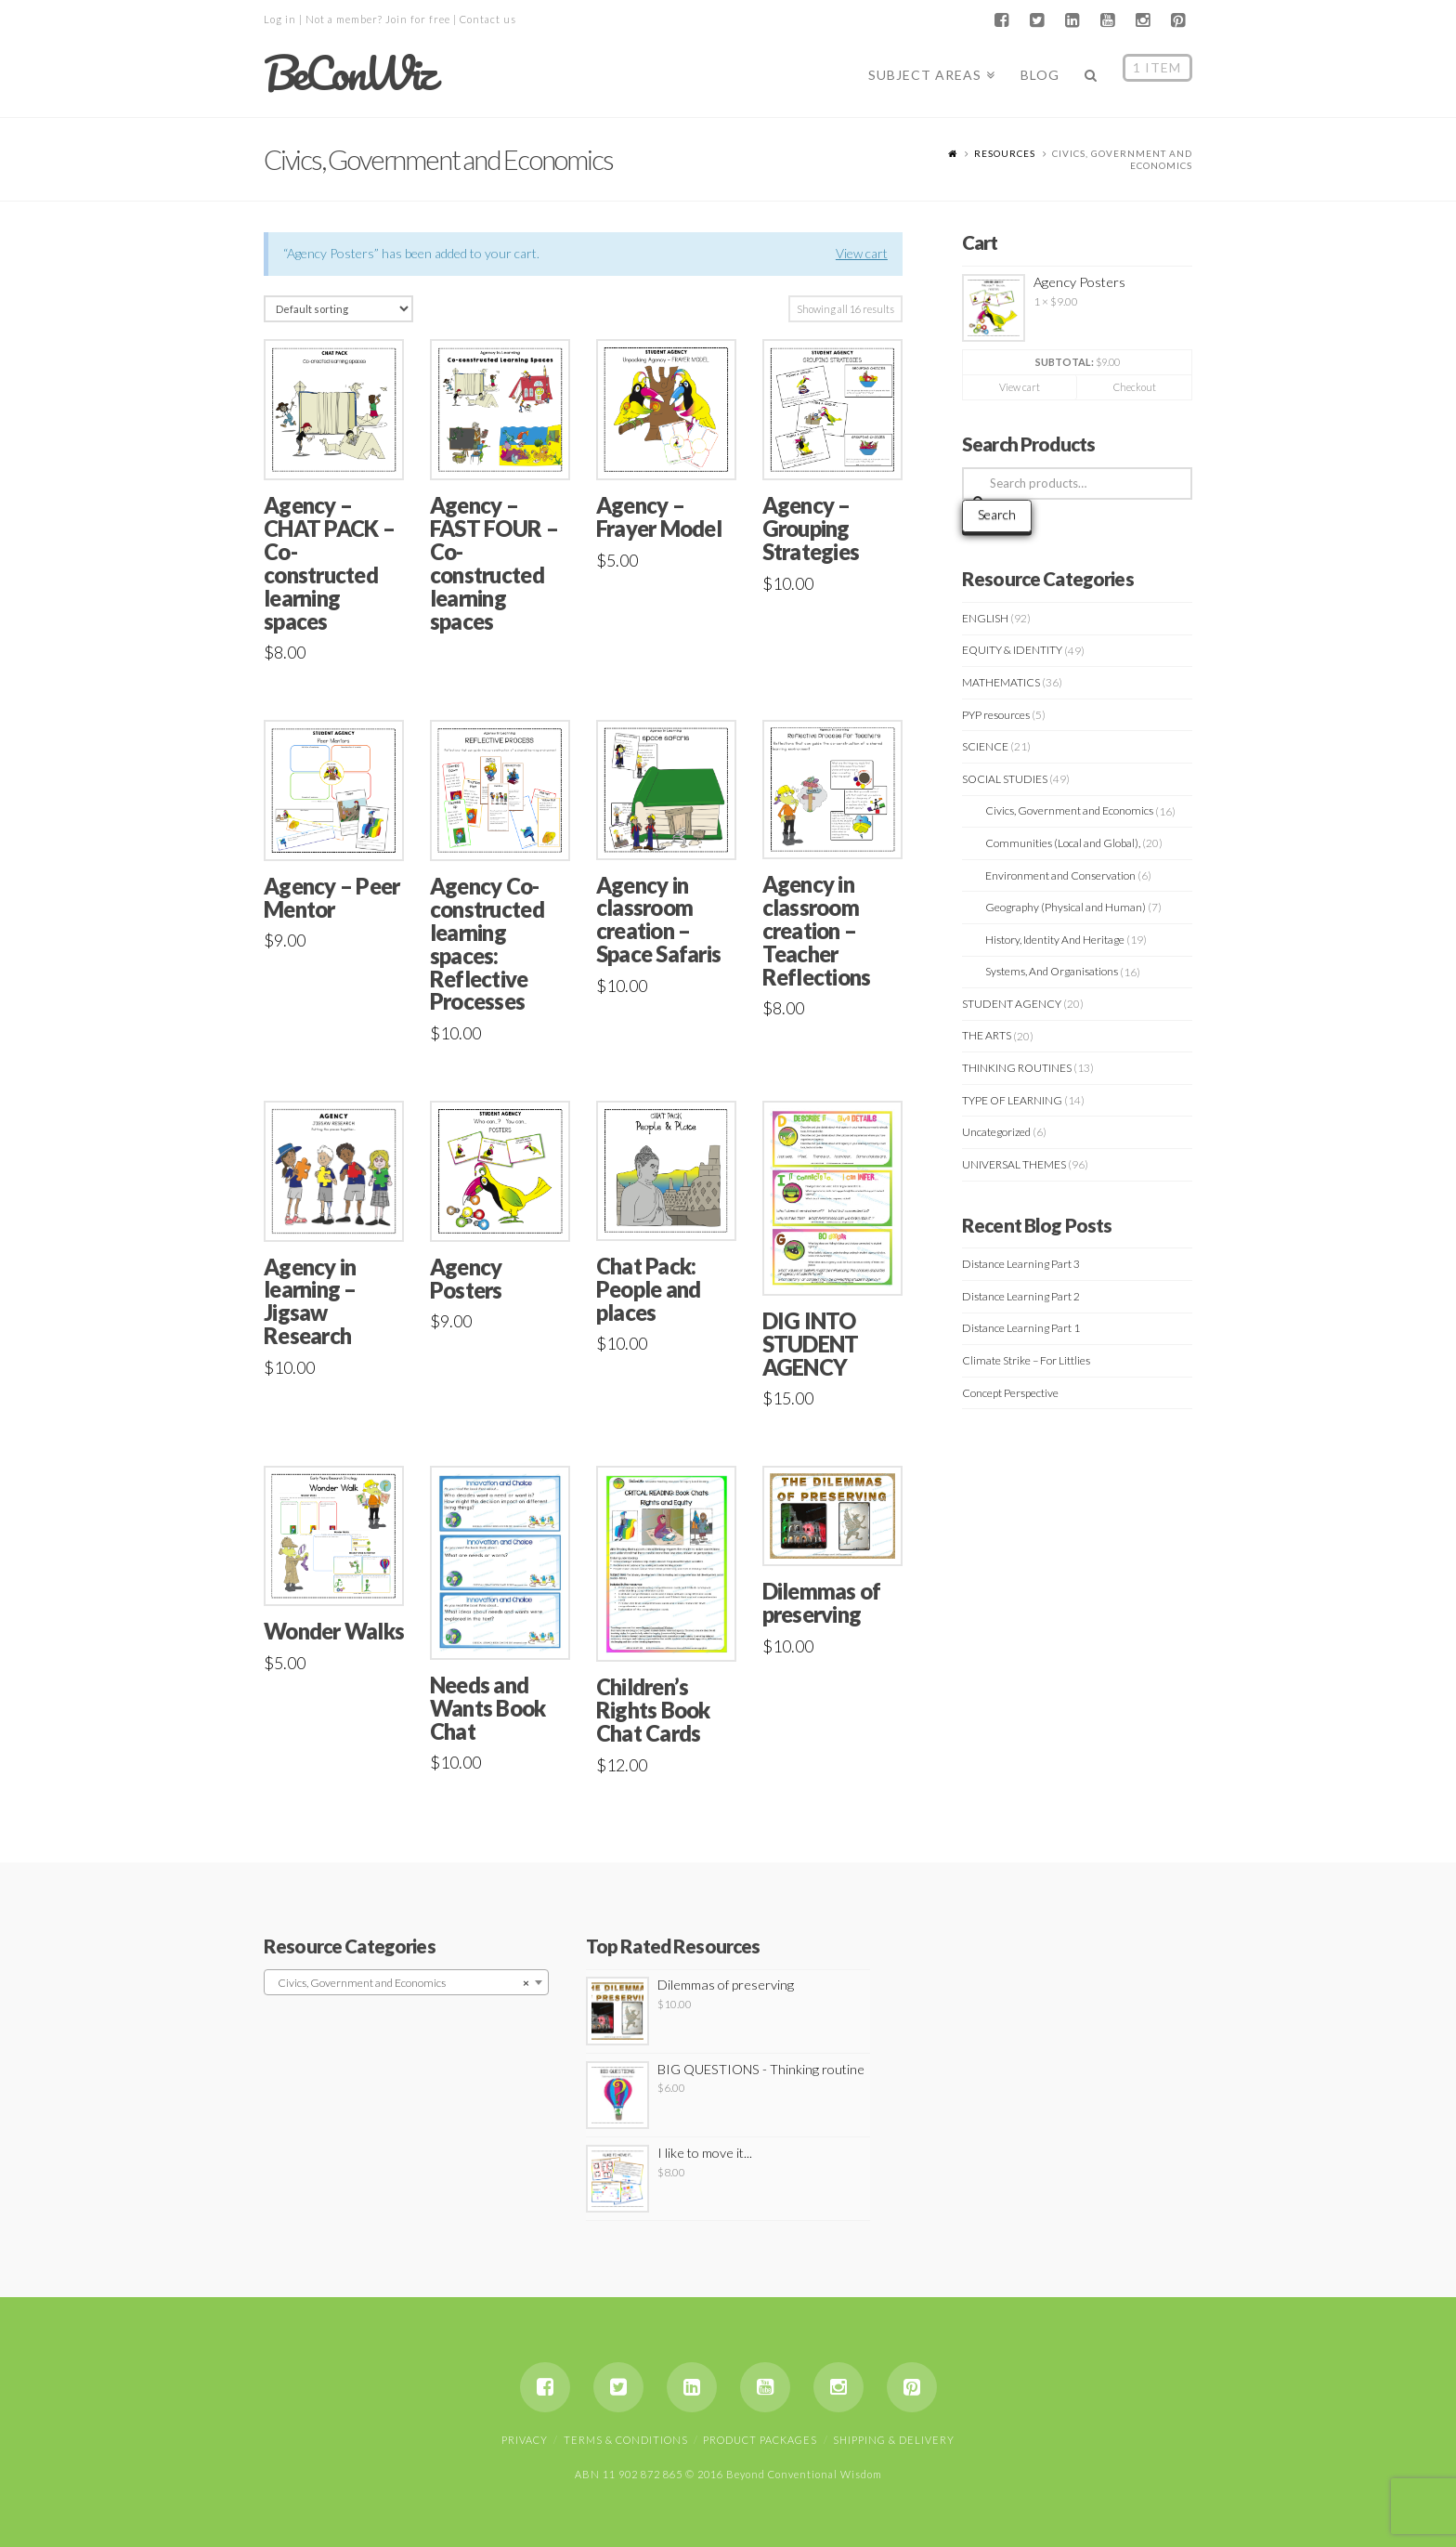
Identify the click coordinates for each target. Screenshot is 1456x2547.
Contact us (488, 19)
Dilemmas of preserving (821, 1602)
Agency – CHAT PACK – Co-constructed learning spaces (329, 562)
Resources (1004, 153)
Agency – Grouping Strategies (811, 528)
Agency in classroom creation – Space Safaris (658, 920)
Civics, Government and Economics (1069, 810)
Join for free (417, 19)
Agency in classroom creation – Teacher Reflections (816, 930)
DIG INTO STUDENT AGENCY (810, 1344)
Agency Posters (466, 1278)
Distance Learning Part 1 (1021, 1328)
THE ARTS (986, 1035)
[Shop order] (338, 308)
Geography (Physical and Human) (1065, 907)
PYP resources (996, 715)
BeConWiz (349, 73)
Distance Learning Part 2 (1021, 1296)
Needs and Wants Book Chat (488, 1708)
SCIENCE (985, 746)
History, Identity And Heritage (1054, 940)
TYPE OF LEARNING (1012, 1100)
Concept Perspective (1010, 1393)
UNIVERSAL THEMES (1014, 1164)
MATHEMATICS (1001, 682)
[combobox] (406, 1982)
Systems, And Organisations (1051, 971)
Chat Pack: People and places (648, 1289)
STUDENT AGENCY (1011, 1004)
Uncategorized (996, 1132)
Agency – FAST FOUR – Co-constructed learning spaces (494, 562)
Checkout (1134, 387)
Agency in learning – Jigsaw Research (310, 1302)
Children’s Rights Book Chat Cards (653, 1710)
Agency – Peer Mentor (331, 897)
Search (997, 514)
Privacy (524, 2440)
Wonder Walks (334, 1631)
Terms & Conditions (626, 2440)
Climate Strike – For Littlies (1026, 1360)
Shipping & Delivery (894, 2440)
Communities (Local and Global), (1062, 843)
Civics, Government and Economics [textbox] (400, 1983)
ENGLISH (985, 618)
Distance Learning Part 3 (1021, 1264)
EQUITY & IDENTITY (1012, 650)
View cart (862, 253)
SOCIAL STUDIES (1004, 779)
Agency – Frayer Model (659, 517)
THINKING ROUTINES (1017, 1068)
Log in (280, 19)
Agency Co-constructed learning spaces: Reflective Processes (487, 943)
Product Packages (760, 2440)
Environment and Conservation (1060, 875)
